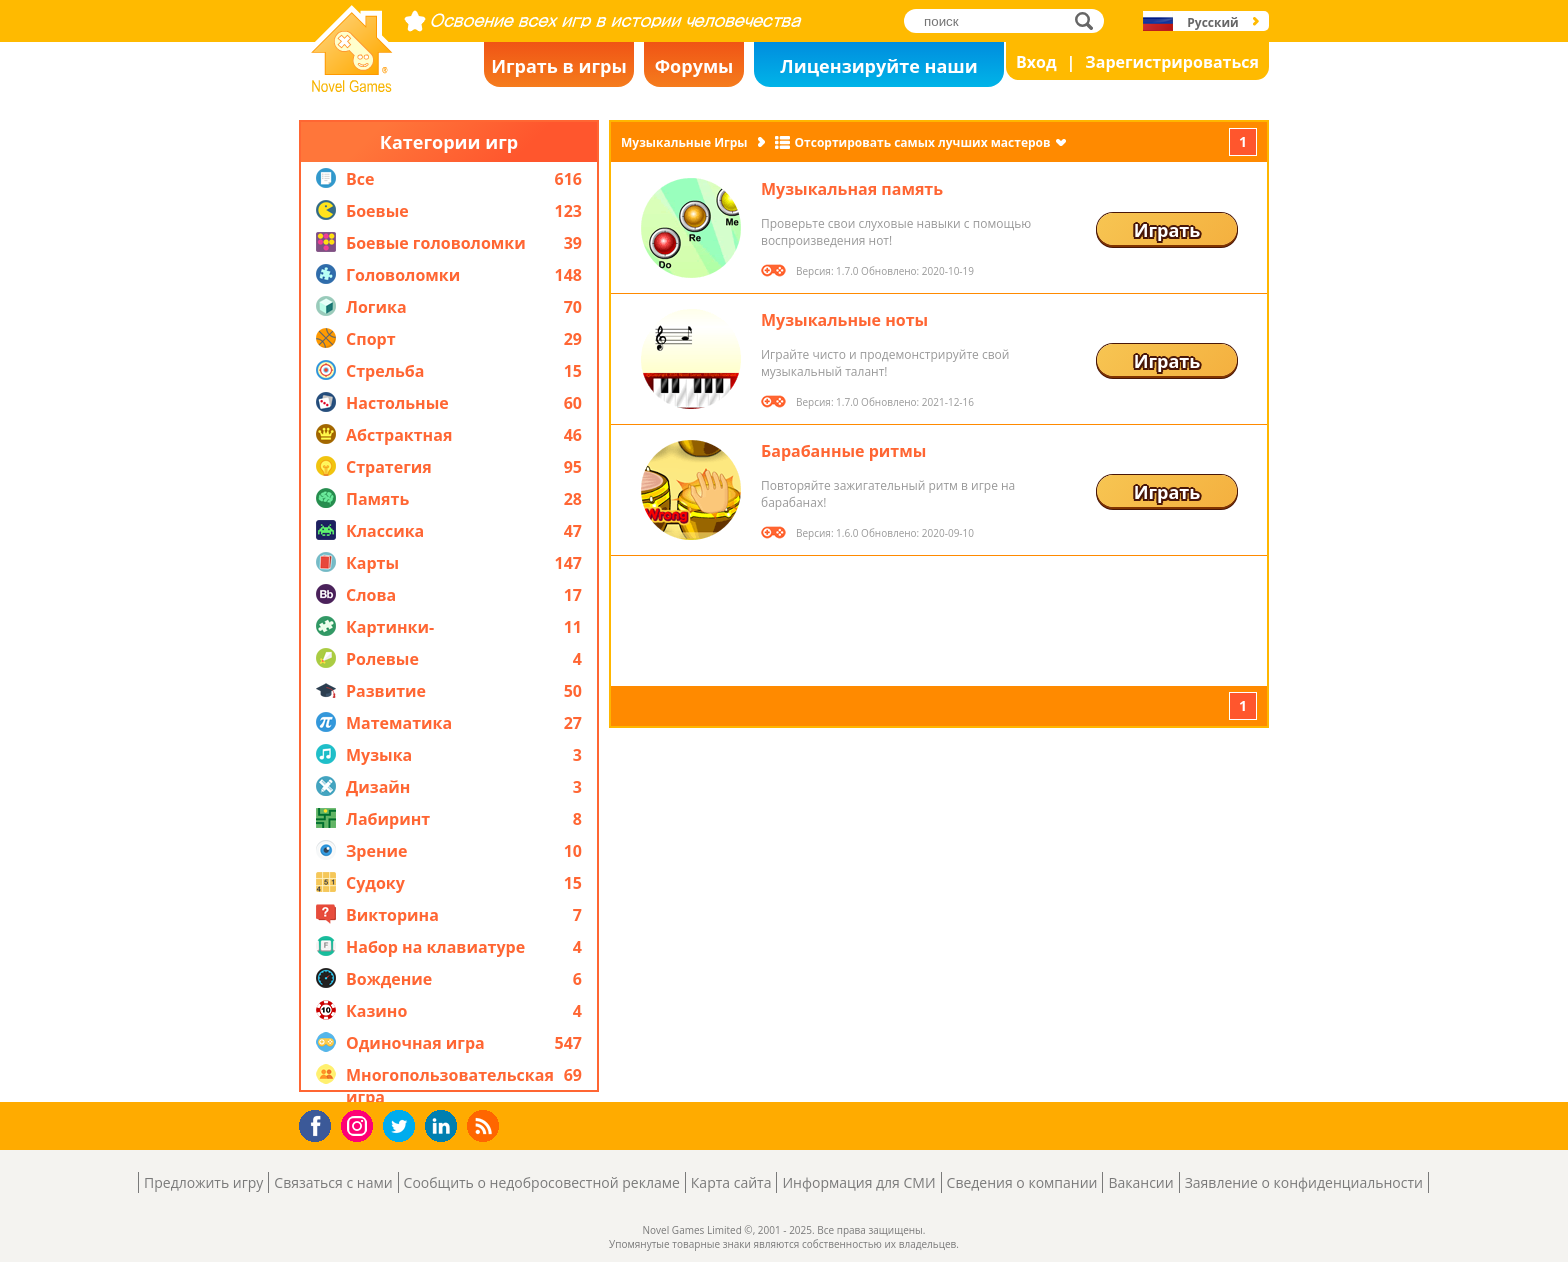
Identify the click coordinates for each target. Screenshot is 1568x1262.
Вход (1036, 62)
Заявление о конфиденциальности (1304, 1182)
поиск (1089, 20)
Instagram (360, 1124)
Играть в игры (559, 66)
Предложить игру (203, 1182)
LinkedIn (444, 1126)
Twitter (403, 1127)
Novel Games (349, 86)
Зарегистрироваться (1172, 62)
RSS (485, 1125)
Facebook (320, 1123)
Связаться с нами (333, 1182)
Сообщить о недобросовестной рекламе (542, 1182)
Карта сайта (731, 1182)
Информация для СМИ (858, 1182)
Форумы (694, 66)
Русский (1212, 22)
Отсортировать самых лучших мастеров (923, 142)
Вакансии (1140, 1182)
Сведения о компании (1022, 1182)
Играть (1167, 230)
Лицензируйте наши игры (878, 70)
